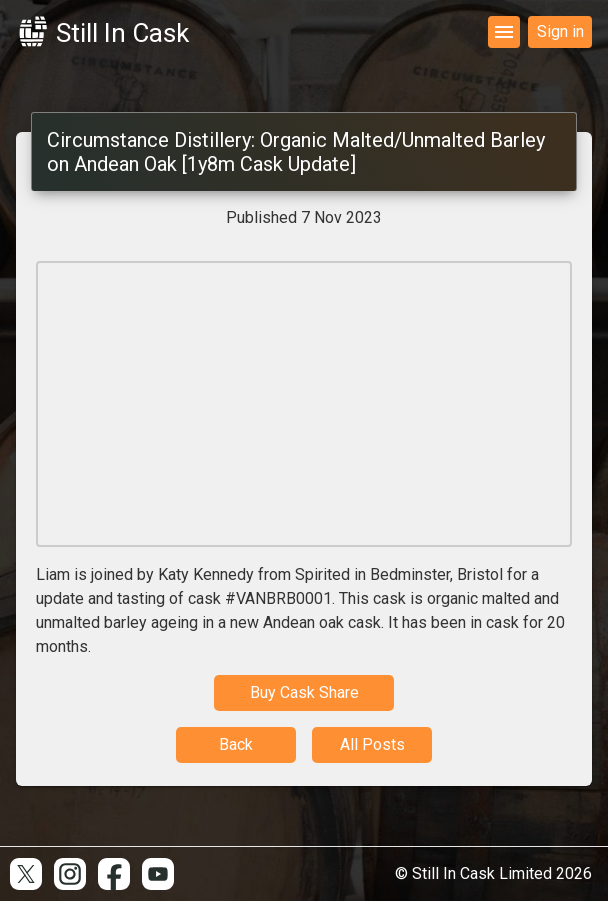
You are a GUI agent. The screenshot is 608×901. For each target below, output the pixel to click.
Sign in (560, 31)
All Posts (372, 744)
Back (236, 744)
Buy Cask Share (304, 692)
